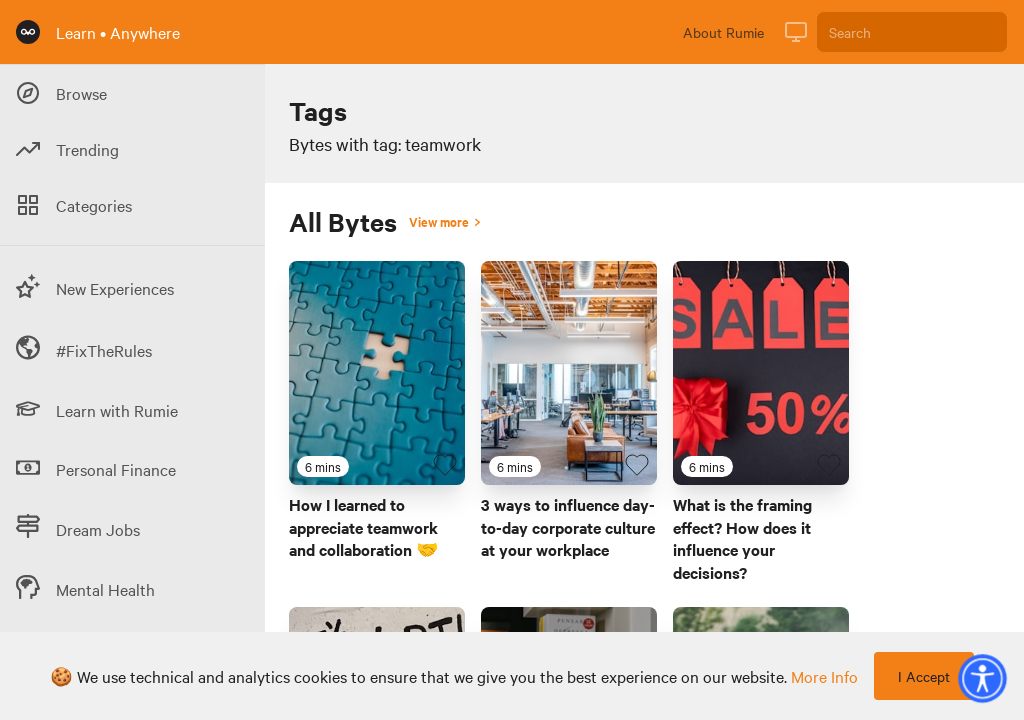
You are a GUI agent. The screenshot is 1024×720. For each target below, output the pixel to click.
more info (824, 676)
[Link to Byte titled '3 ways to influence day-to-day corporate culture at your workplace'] (569, 373)
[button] (982, 678)
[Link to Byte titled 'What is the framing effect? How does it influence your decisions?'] (761, 373)
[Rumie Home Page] (28, 32)
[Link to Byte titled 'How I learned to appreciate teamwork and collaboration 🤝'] (377, 373)
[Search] (912, 32)
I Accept (924, 676)
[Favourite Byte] (445, 465)
